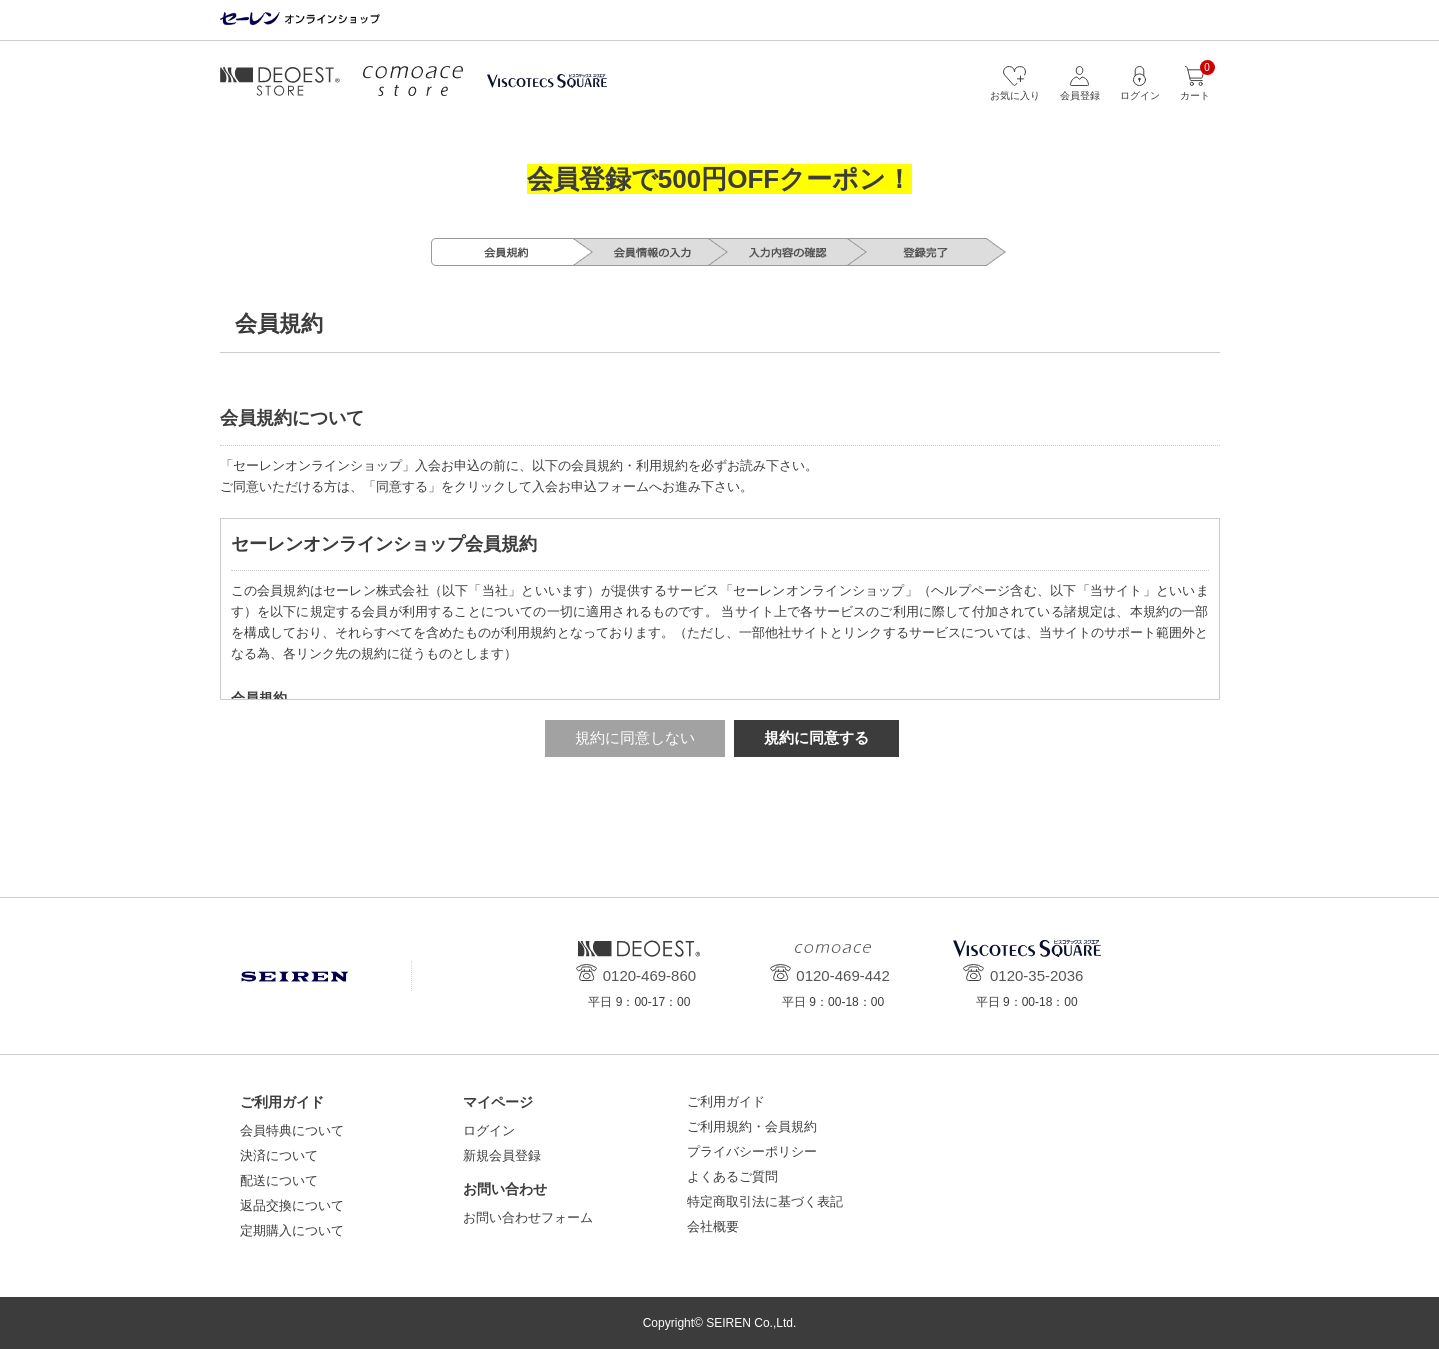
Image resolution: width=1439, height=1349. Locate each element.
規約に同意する (816, 737)
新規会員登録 (502, 1155)
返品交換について (292, 1205)
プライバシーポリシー (752, 1151)
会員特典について (292, 1130)
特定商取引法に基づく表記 (765, 1201)
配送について (279, 1180)
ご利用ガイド (726, 1101)
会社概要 (713, 1226)
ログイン (489, 1130)
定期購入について (292, 1230)
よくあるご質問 (732, 1176)
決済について (279, 1155)
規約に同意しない (635, 737)
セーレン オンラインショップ (300, 19)
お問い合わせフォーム (528, 1217)
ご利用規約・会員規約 (752, 1126)
